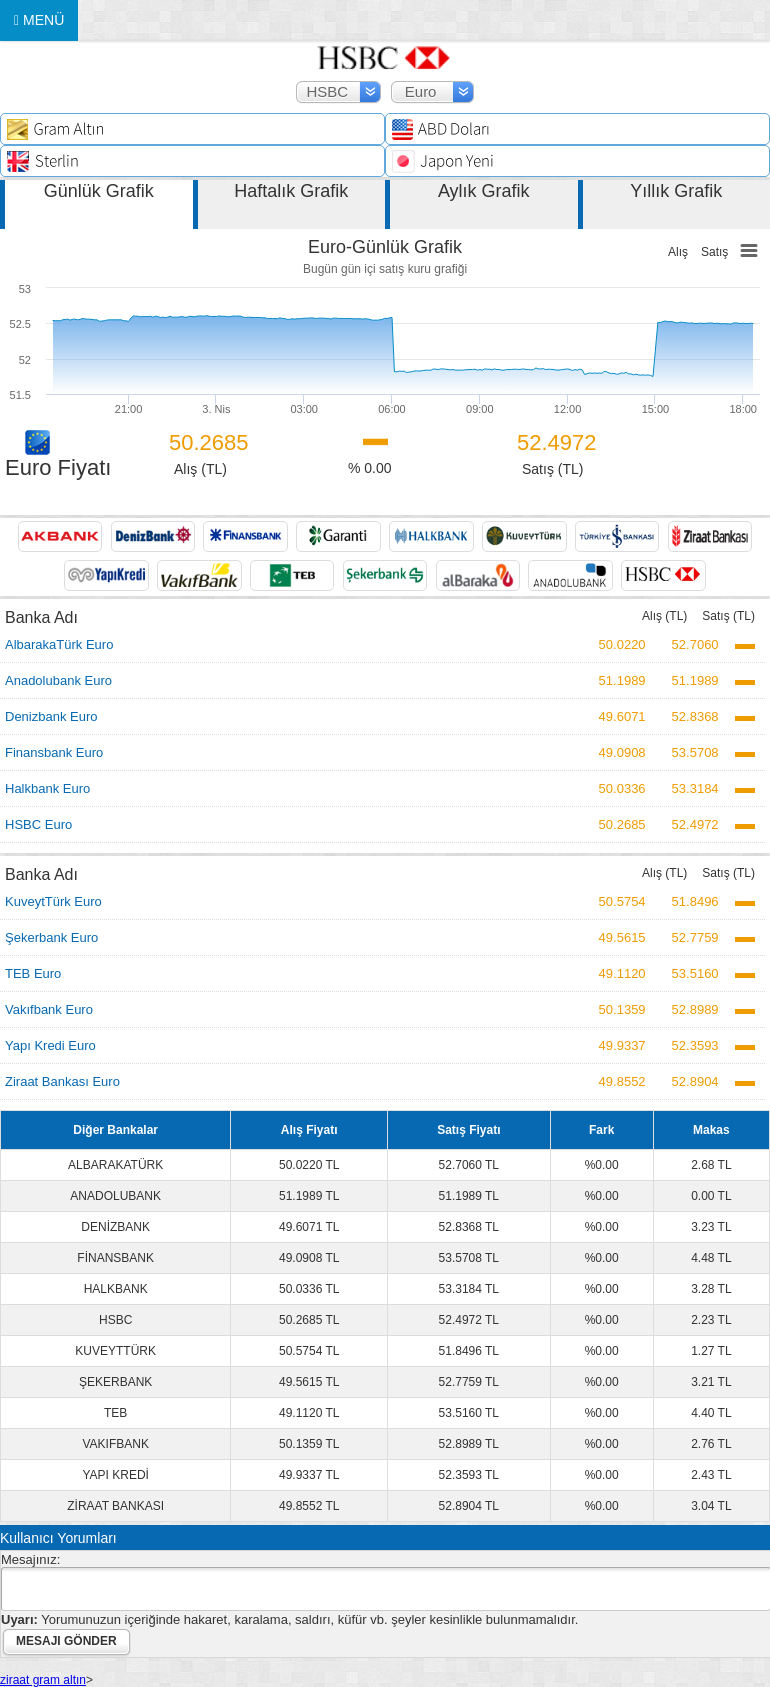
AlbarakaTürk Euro (59, 644)
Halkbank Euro (47, 788)
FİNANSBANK (115, 1258)
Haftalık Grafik (291, 191)
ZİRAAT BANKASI (115, 1506)
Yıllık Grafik (676, 191)
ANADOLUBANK (115, 1196)
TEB (115, 1413)
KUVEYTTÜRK (115, 1351)
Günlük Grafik (99, 191)
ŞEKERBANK (115, 1382)
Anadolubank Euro (58, 680)
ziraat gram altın (43, 1680)
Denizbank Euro (51, 716)
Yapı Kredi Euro (50, 1045)
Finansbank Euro (54, 752)
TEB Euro (33, 973)
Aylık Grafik (484, 191)
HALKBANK (116, 1289)
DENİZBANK (115, 1227)
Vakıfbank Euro (49, 1009)
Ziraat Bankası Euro (62, 1081)
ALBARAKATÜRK (115, 1165)
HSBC (115, 1320)
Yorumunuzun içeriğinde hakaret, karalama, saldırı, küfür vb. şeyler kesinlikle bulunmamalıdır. (289, 1619)
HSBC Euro (38, 824)
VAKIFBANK (115, 1444)
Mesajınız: (30, 1559)
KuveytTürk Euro (53, 901)
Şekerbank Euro (51, 937)
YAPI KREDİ (115, 1475)
